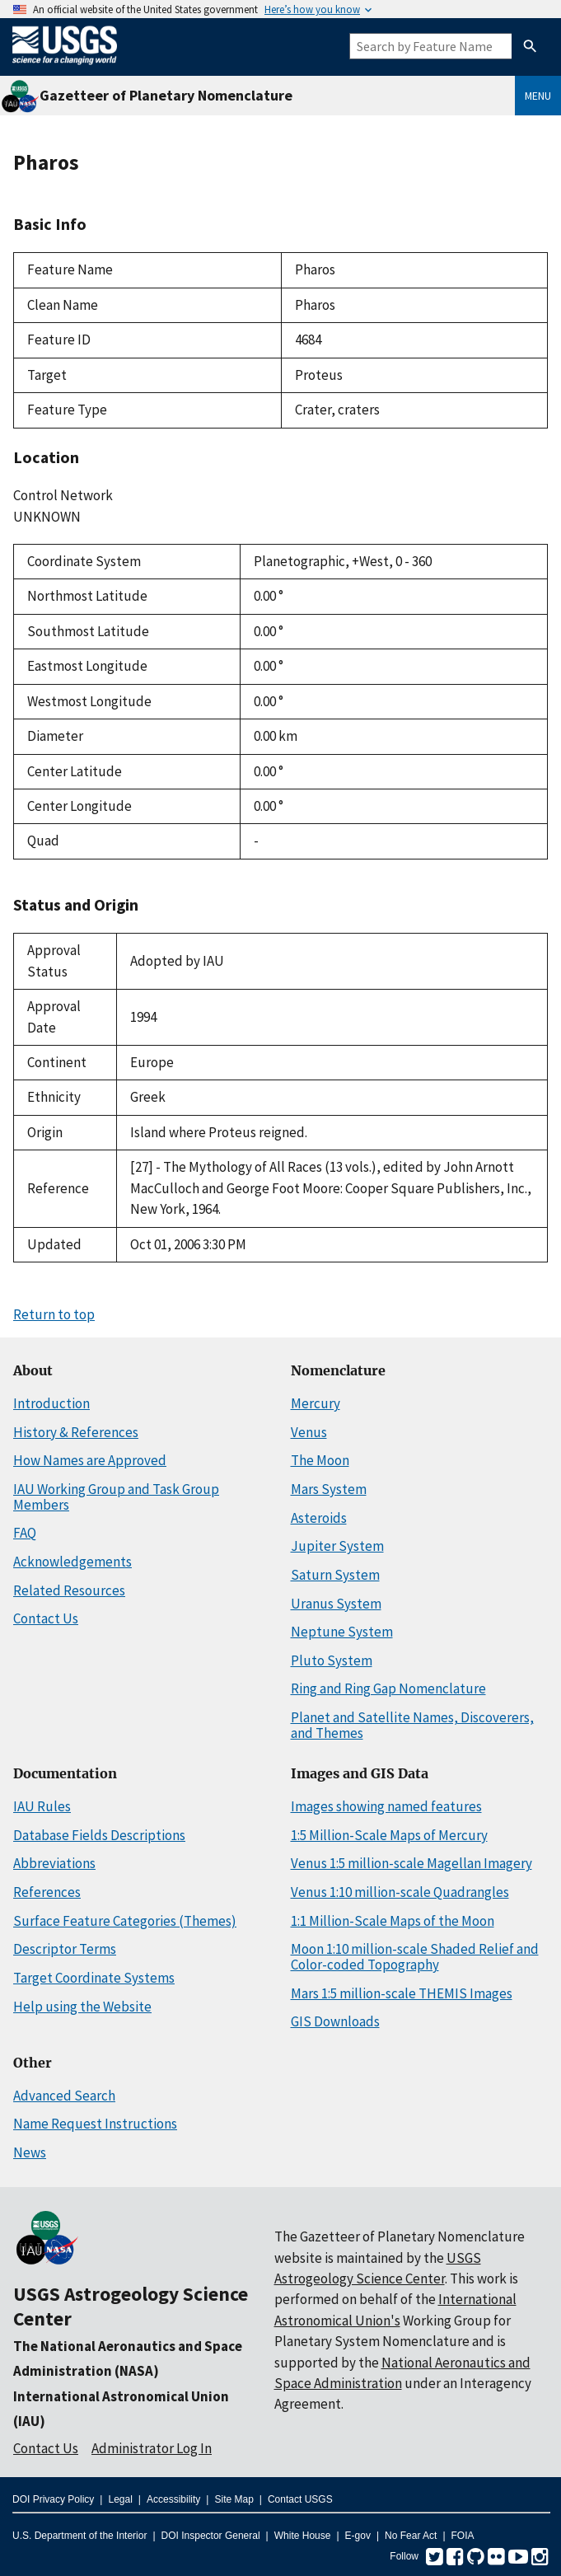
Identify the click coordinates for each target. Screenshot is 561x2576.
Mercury (315, 1403)
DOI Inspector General (210, 2535)
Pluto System (331, 1660)
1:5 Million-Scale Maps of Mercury (389, 1835)
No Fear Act (411, 2535)
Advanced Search (64, 2096)
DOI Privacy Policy (53, 2499)
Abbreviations (54, 1863)
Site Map (233, 2499)
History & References (75, 1432)
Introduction (51, 1403)
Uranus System (336, 1604)
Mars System (329, 1489)
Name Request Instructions (95, 2124)
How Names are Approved (89, 1460)
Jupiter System (337, 1546)
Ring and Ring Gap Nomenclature (388, 1688)
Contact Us (45, 1618)
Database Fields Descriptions (99, 1835)
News (29, 2152)
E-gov (358, 2535)
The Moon (320, 1460)
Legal (120, 2499)
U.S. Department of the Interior (79, 2535)
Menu (538, 95)
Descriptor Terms (64, 1949)
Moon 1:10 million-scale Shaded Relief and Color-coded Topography (415, 1957)
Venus (309, 1432)
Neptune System (342, 1632)
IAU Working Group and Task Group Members (116, 1497)
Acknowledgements (72, 1562)
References (47, 1892)
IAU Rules (42, 1806)
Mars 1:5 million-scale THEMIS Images (401, 1993)
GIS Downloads (335, 2021)
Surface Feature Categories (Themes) (124, 1921)
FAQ (24, 1533)
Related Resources (69, 1590)
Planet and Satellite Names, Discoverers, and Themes (412, 1725)
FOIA (463, 2535)
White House (302, 2535)
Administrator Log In (151, 2448)
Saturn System (335, 1575)
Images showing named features (386, 1806)
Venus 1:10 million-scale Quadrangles (400, 1892)
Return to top (54, 1314)
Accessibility (173, 2499)
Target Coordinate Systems (94, 1978)
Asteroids (319, 1518)
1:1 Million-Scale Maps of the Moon (392, 1921)
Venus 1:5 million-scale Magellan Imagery (411, 1863)
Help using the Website (82, 2007)
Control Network (63, 495)
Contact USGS (300, 2499)
